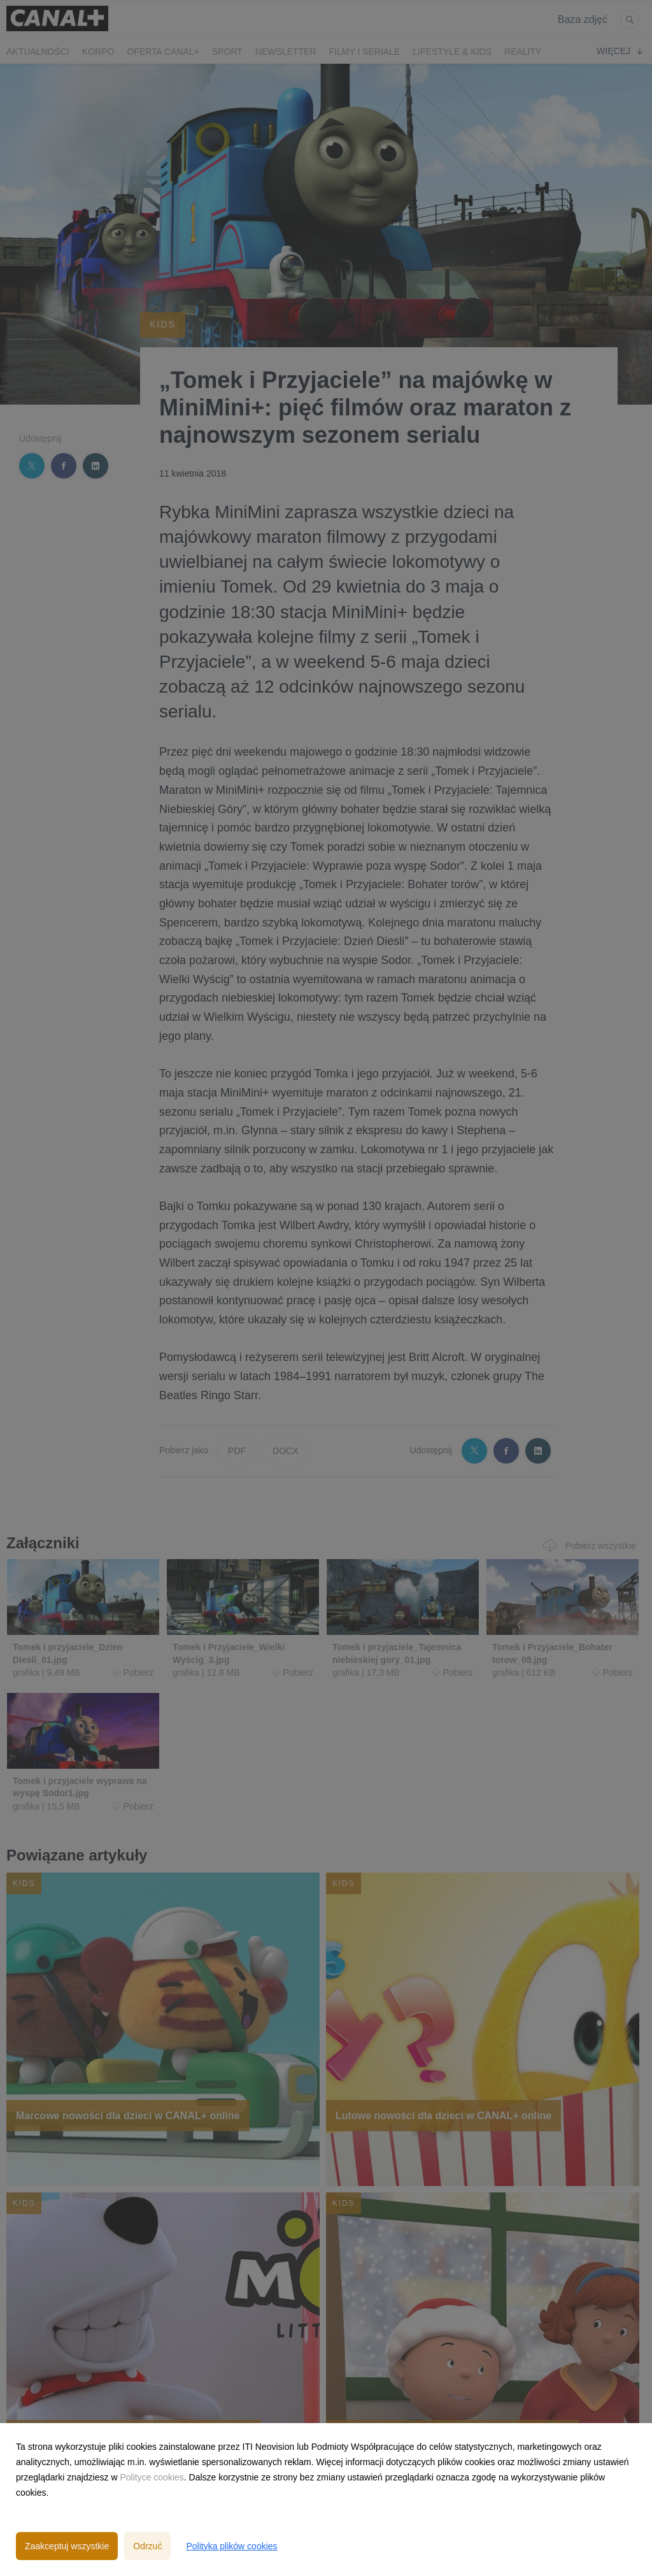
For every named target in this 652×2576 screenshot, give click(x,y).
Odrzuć (147, 2546)
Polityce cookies (151, 2477)
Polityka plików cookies (231, 2546)
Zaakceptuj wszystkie (67, 2546)
